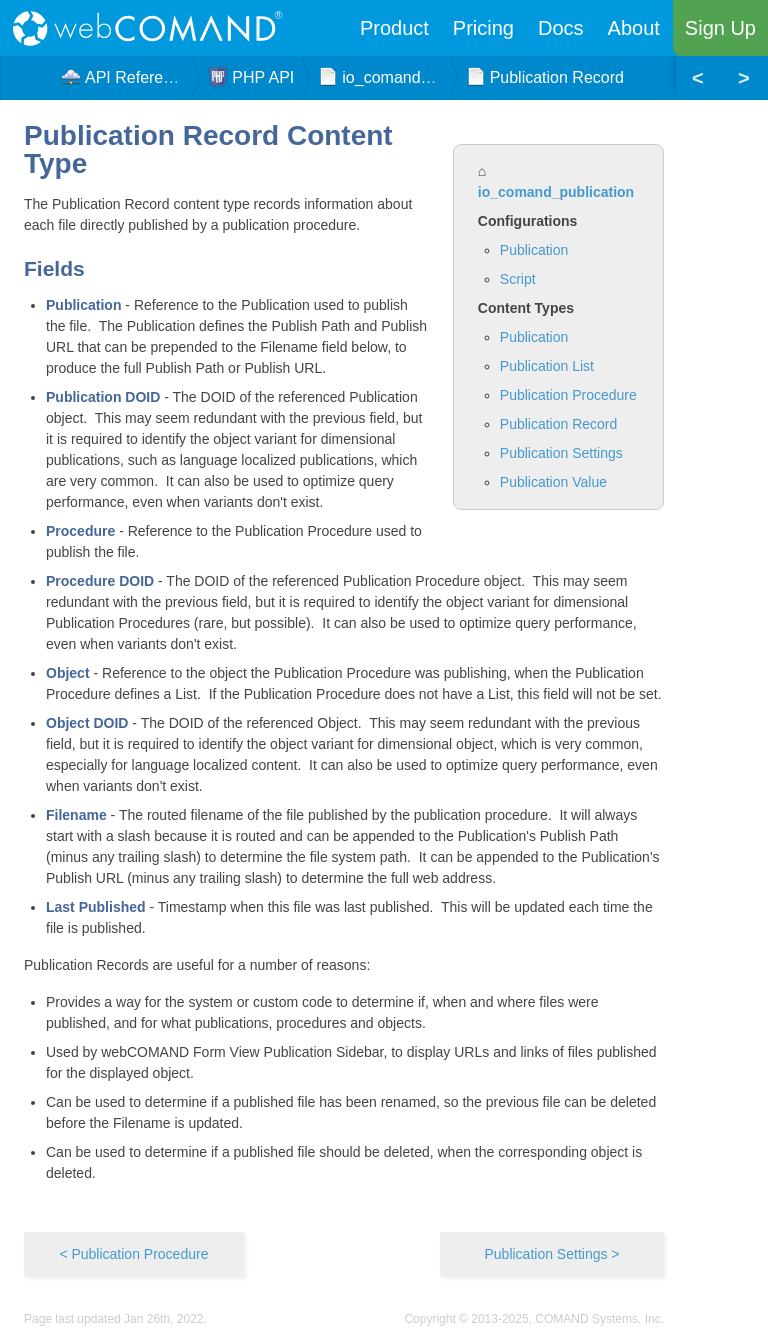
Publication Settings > (551, 1254)
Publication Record (559, 424)
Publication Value (553, 482)
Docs (561, 28)
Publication (534, 250)
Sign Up (720, 28)
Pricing (483, 28)
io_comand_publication (556, 192)
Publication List (547, 366)
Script (518, 279)
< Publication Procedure (133, 1254)
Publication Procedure (568, 395)
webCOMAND (153, 28)
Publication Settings (561, 453)
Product (394, 28)
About (634, 28)
